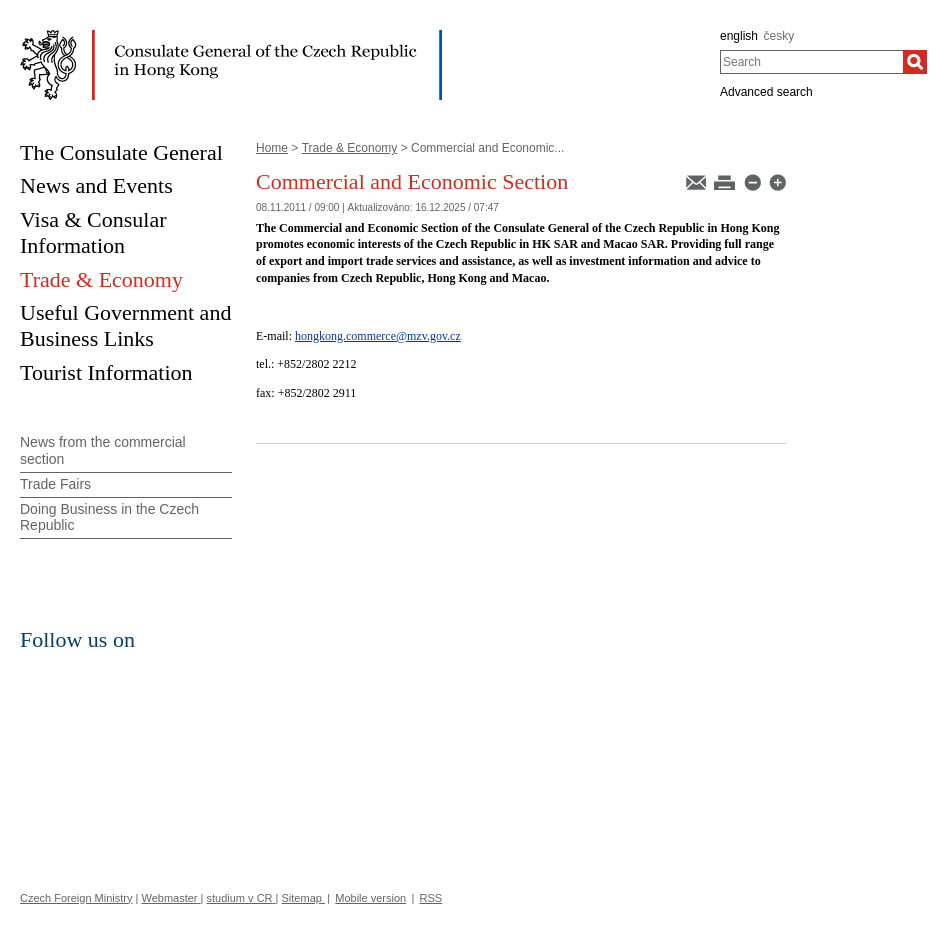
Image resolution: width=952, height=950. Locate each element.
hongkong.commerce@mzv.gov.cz (378, 336)
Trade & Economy (350, 148)
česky (779, 36)
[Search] (915, 62)
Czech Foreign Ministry (76, 898)
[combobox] (811, 62)
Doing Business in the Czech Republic (109, 517)
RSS (431, 898)
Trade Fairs (55, 484)
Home (272, 148)
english (739, 36)
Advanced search (766, 92)
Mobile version (370, 898)
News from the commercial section (103, 450)
